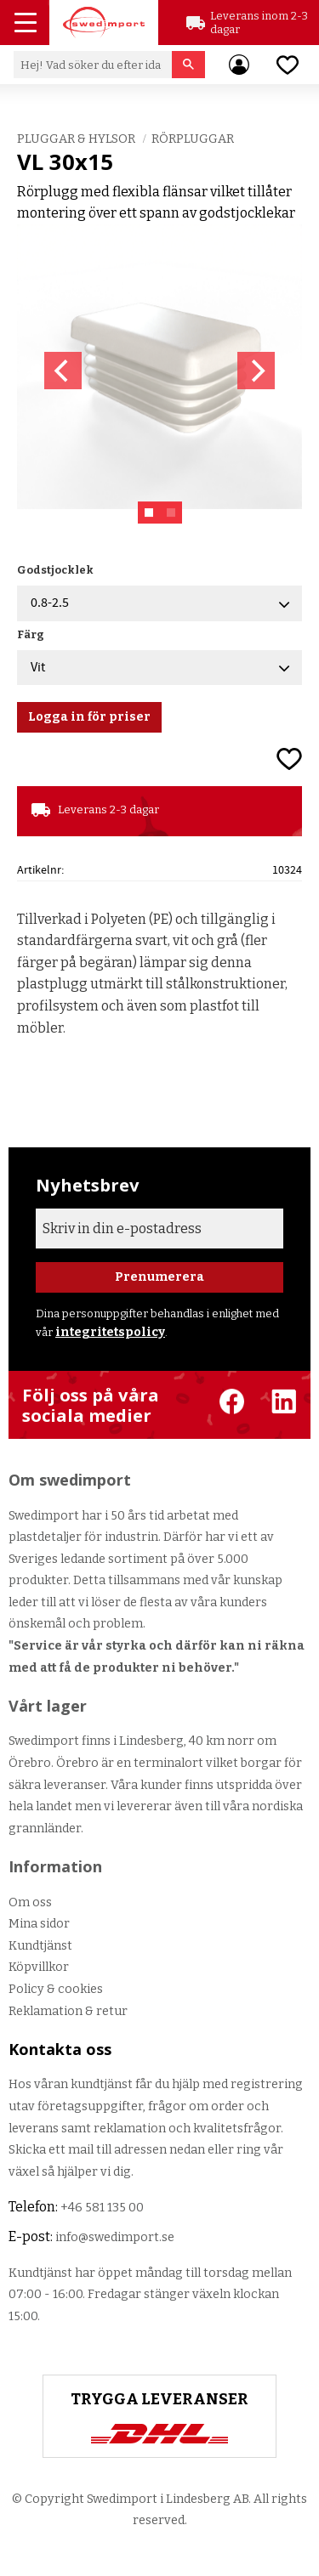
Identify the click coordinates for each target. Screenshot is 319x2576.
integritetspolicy (110, 1332)
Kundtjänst (40, 1946)
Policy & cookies (56, 1989)
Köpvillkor (39, 1967)
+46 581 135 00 (102, 2207)
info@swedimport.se (114, 2237)
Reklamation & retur (68, 2011)
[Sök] (188, 64)
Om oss (30, 1902)
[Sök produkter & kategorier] (93, 64)
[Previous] (63, 370)
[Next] (256, 370)
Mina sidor (39, 1923)
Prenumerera (159, 1277)
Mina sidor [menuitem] (239, 64)
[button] (27, 24)
